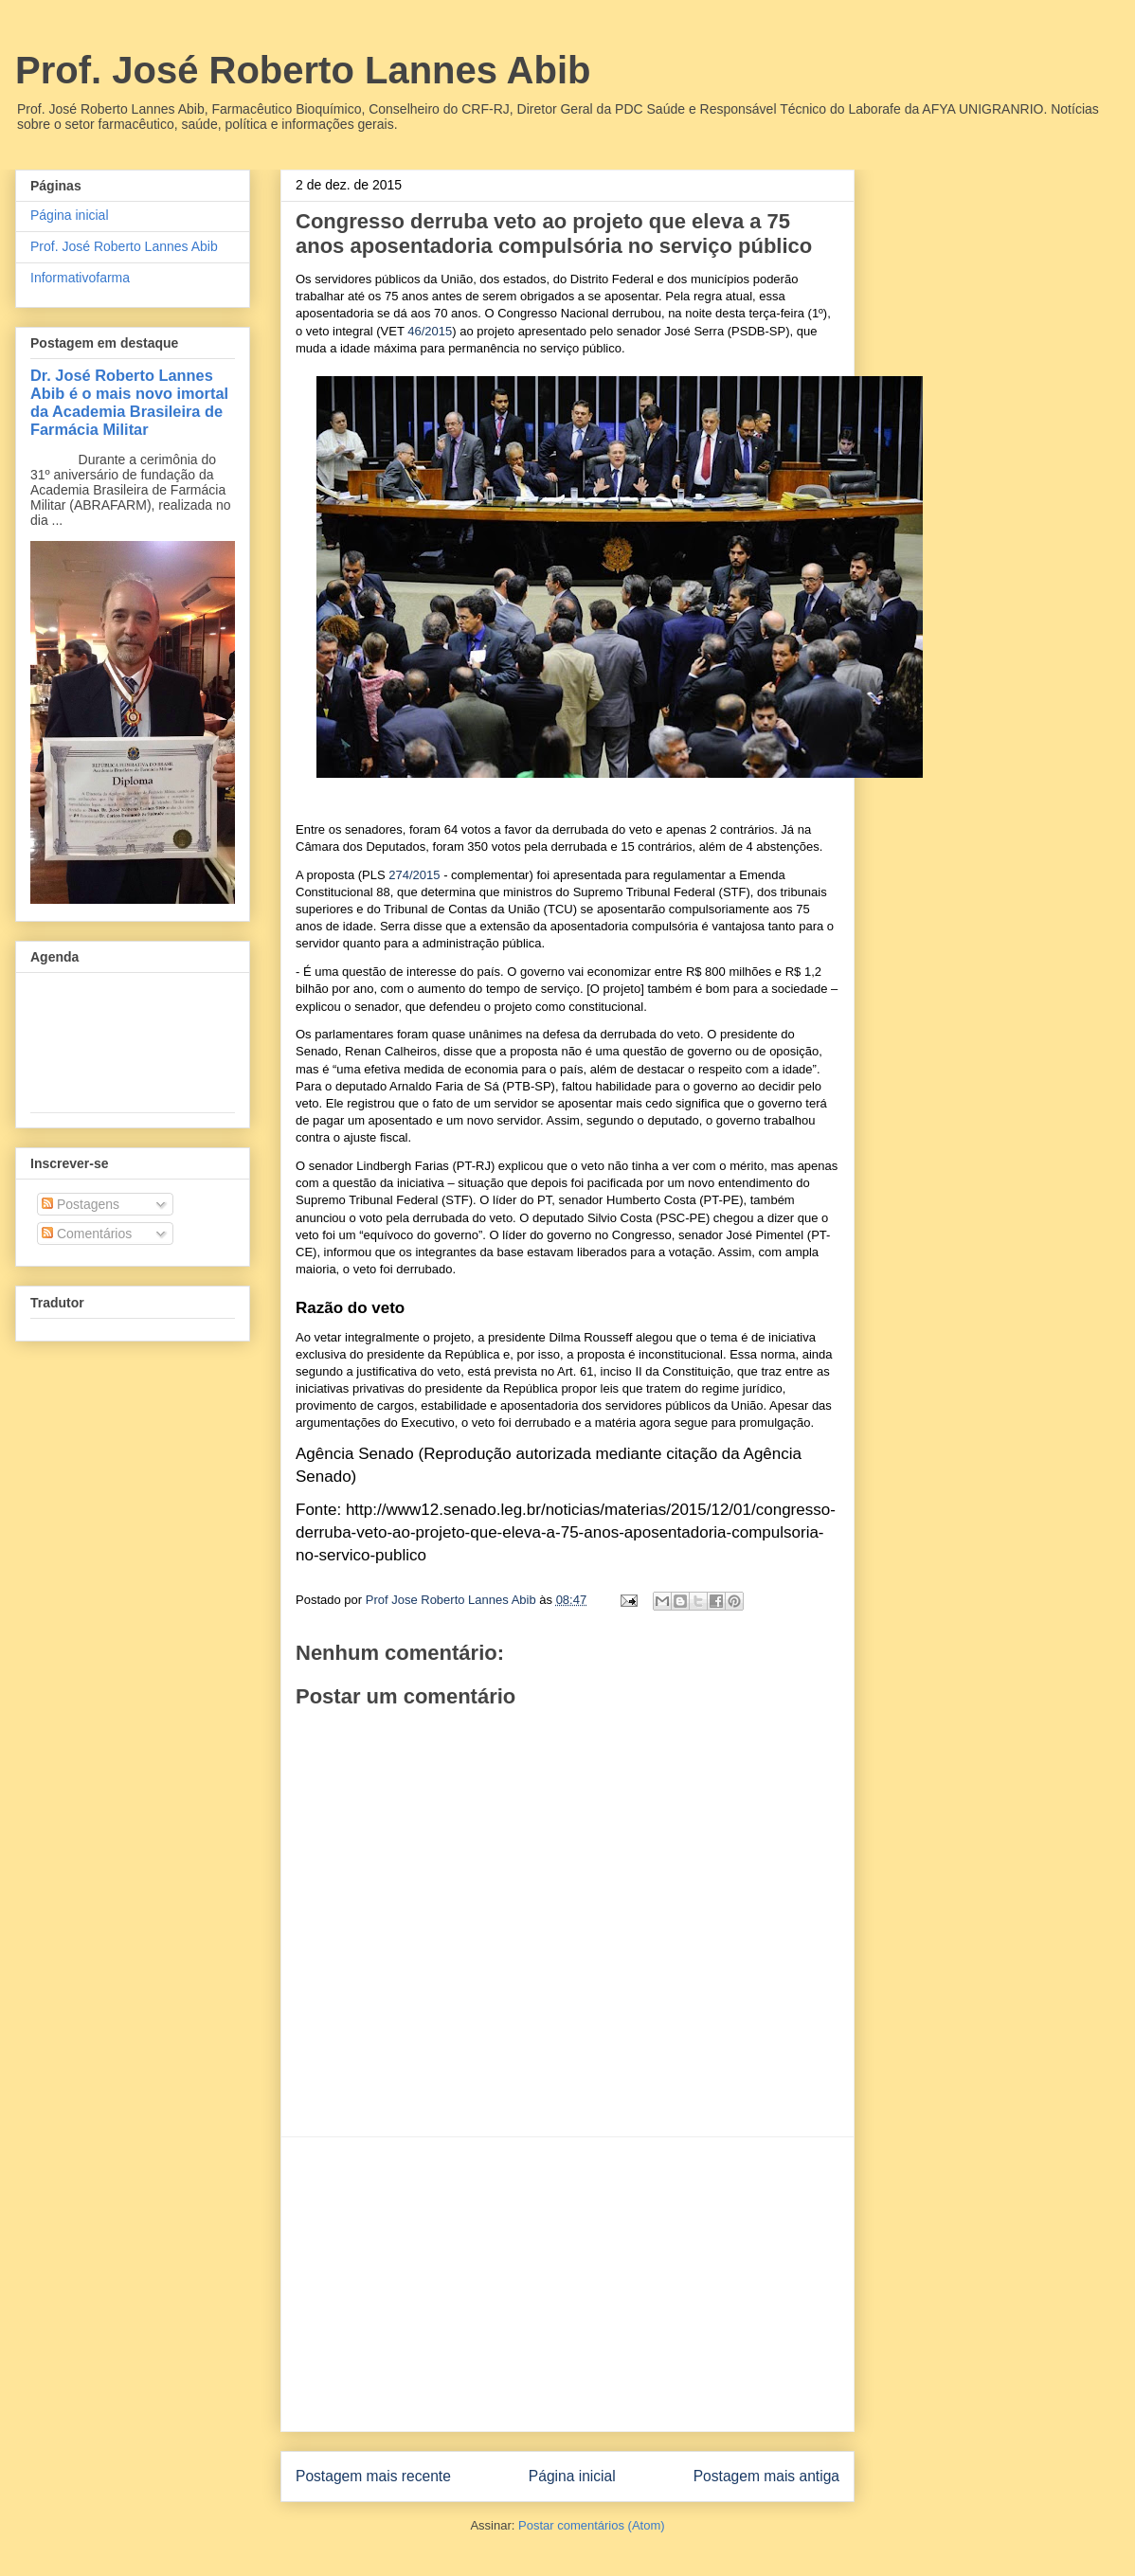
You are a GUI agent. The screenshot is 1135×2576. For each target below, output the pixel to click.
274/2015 (414, 875)
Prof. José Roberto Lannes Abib (302, 70)
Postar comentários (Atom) (591, 2525)
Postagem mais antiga (766, 2476)
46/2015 (429, 331)
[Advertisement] (567, 2284)
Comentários (87, 1233)
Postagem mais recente (373, 2476)
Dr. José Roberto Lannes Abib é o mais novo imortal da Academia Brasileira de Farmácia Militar (129, 402)
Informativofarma (80, 277)
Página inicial (572, 2476)
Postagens (80, 1204)
